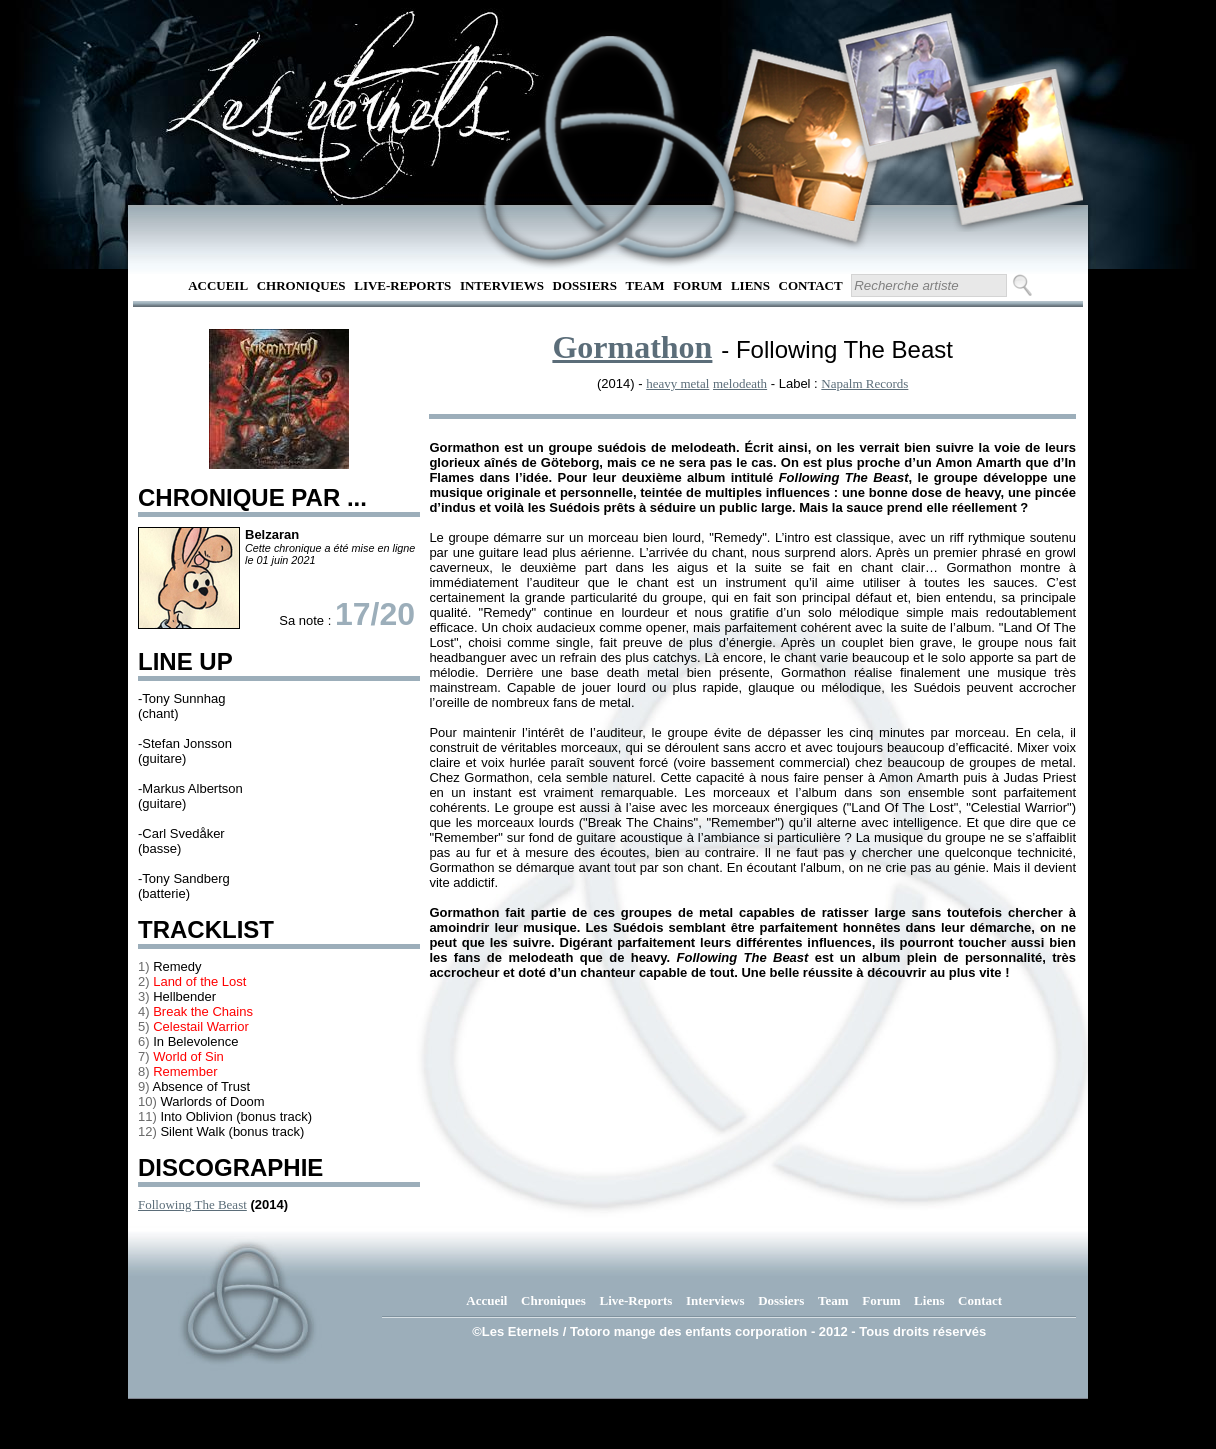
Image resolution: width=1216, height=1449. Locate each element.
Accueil (218, 285)
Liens (750, 285)
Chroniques (301, 285)
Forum (697, 285)
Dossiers (585, 285)
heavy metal (677, 383)
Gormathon (632, 347)
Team (645, 285)
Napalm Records (864, 383)
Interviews (502, 285)
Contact (811, 285)
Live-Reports (402, 285)
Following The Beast (192, 1204)
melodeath (740, 383)
